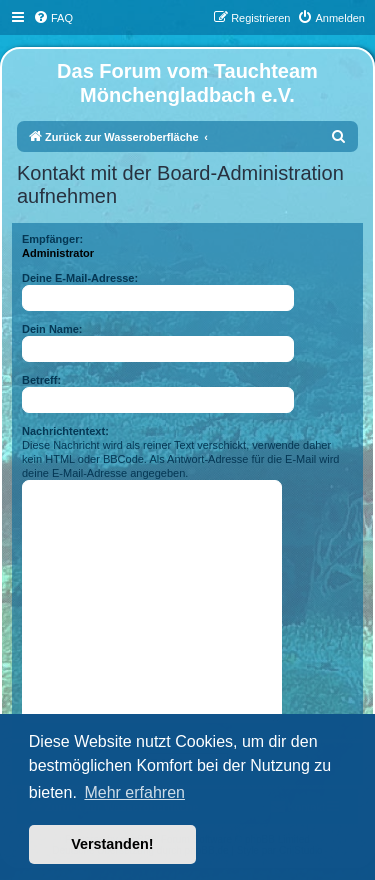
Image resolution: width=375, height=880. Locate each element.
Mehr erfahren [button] (134, 792)
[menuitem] (53, 18)
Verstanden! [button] (112, 844)
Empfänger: (52, 239)
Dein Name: (52, 329)
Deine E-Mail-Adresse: (80, 278)
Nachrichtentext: (65, 431)
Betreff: (41, 380)
